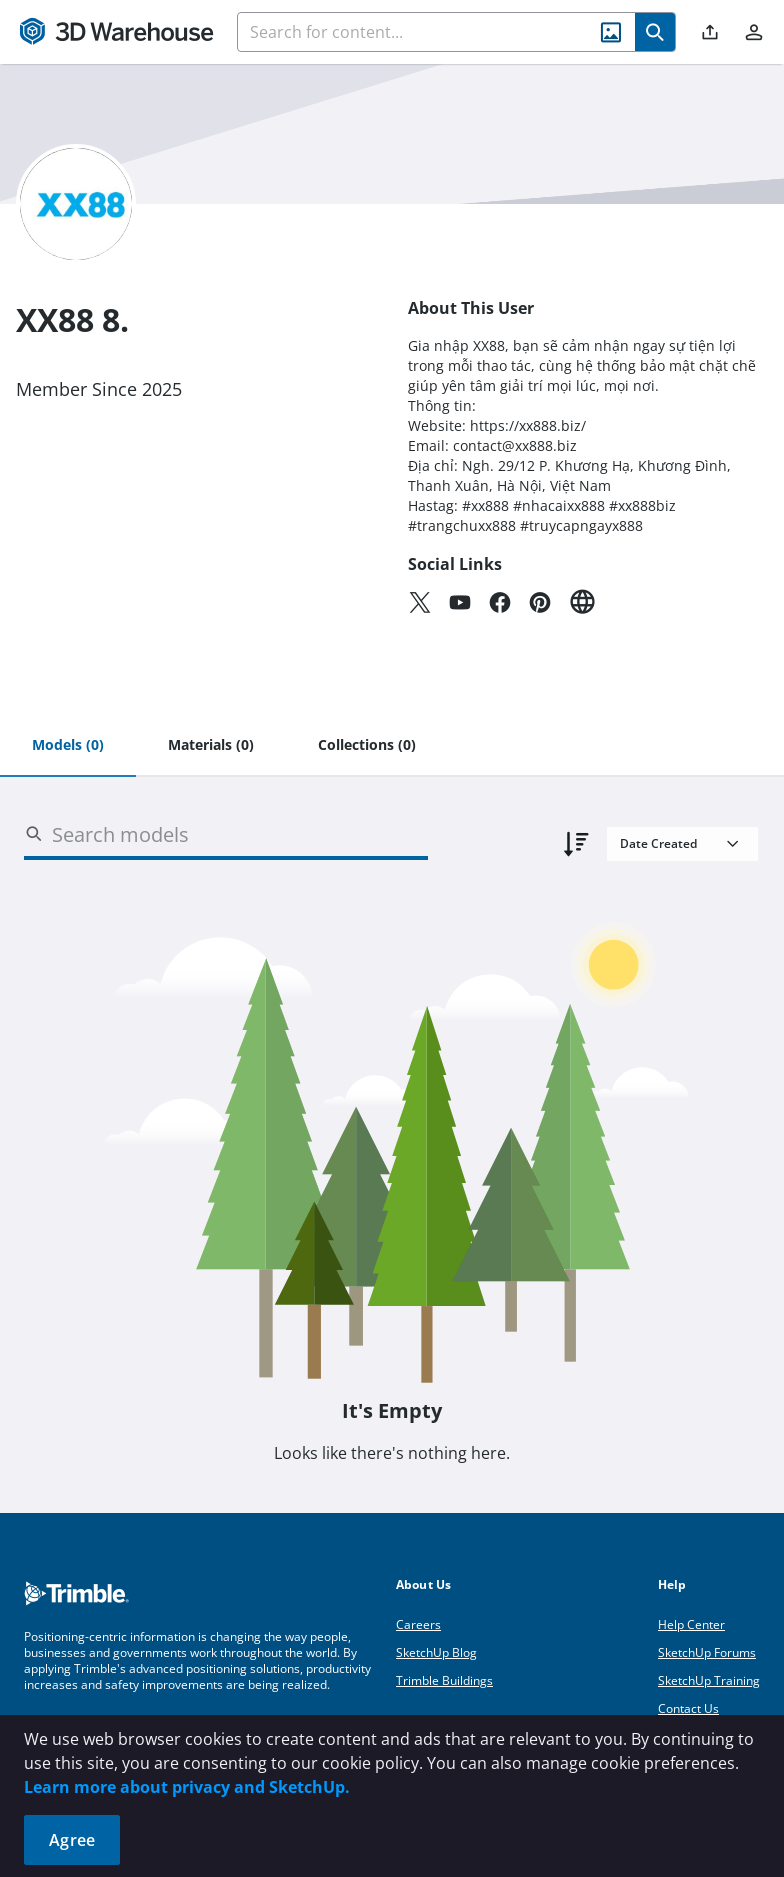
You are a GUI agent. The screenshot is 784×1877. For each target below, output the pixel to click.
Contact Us (688, 1708)
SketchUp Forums (707, 1652)
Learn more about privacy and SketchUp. (187, 1787)
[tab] (68, 746)
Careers (418, 1624)
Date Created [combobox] (658, 843)
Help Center (691, 1624)
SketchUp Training (709, 1680)
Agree (72, 1840)
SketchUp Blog (436, 1652)
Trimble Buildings (444, 1680)
